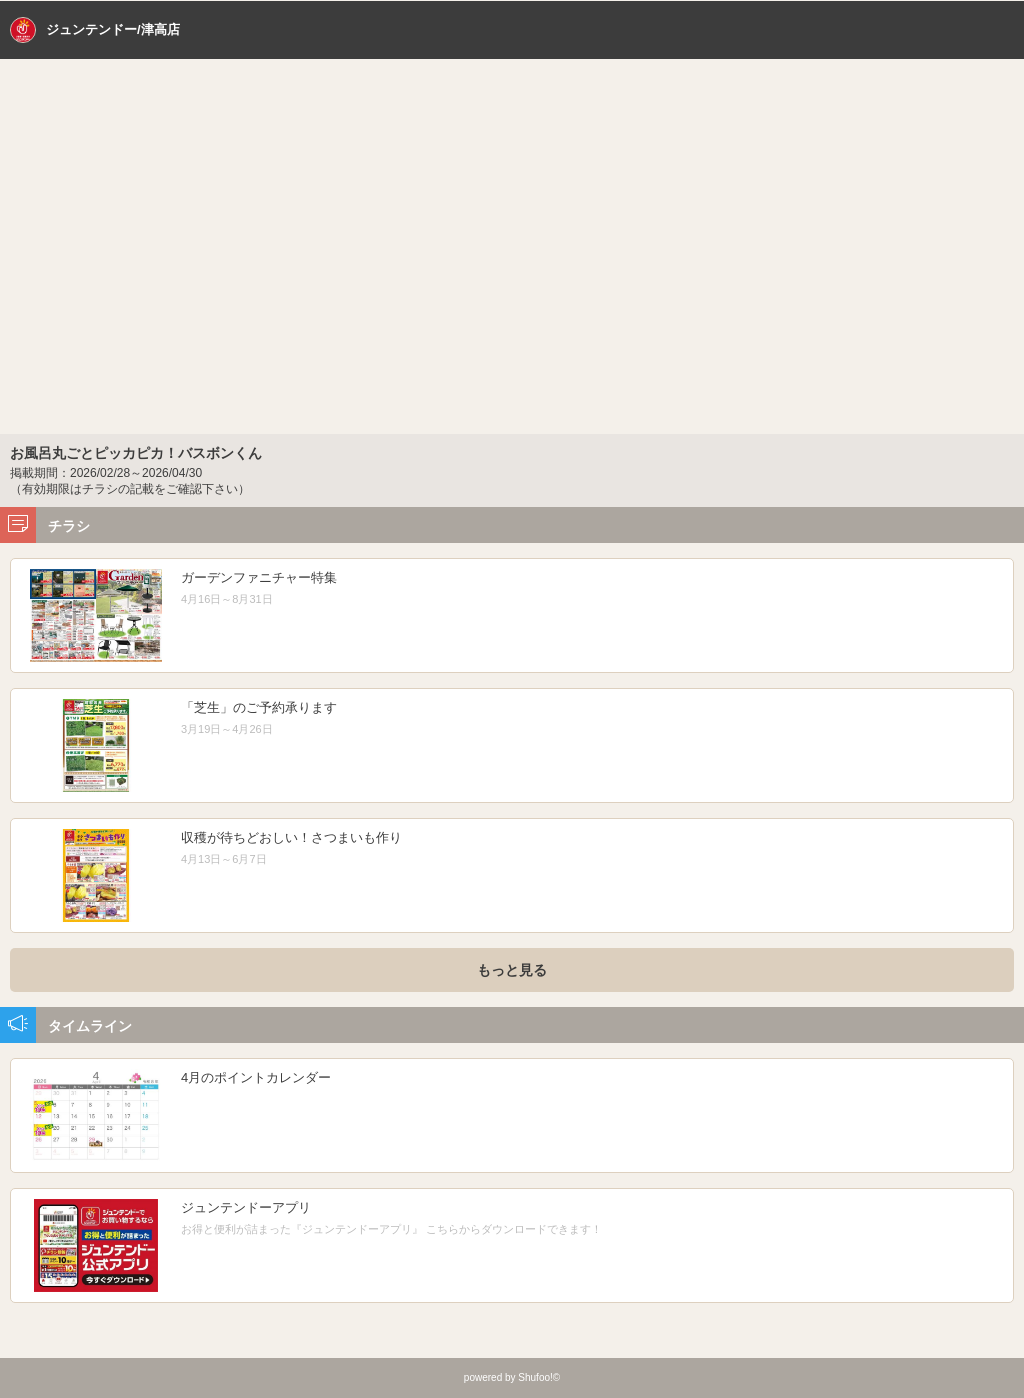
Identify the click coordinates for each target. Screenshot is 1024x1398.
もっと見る (512, 970)
